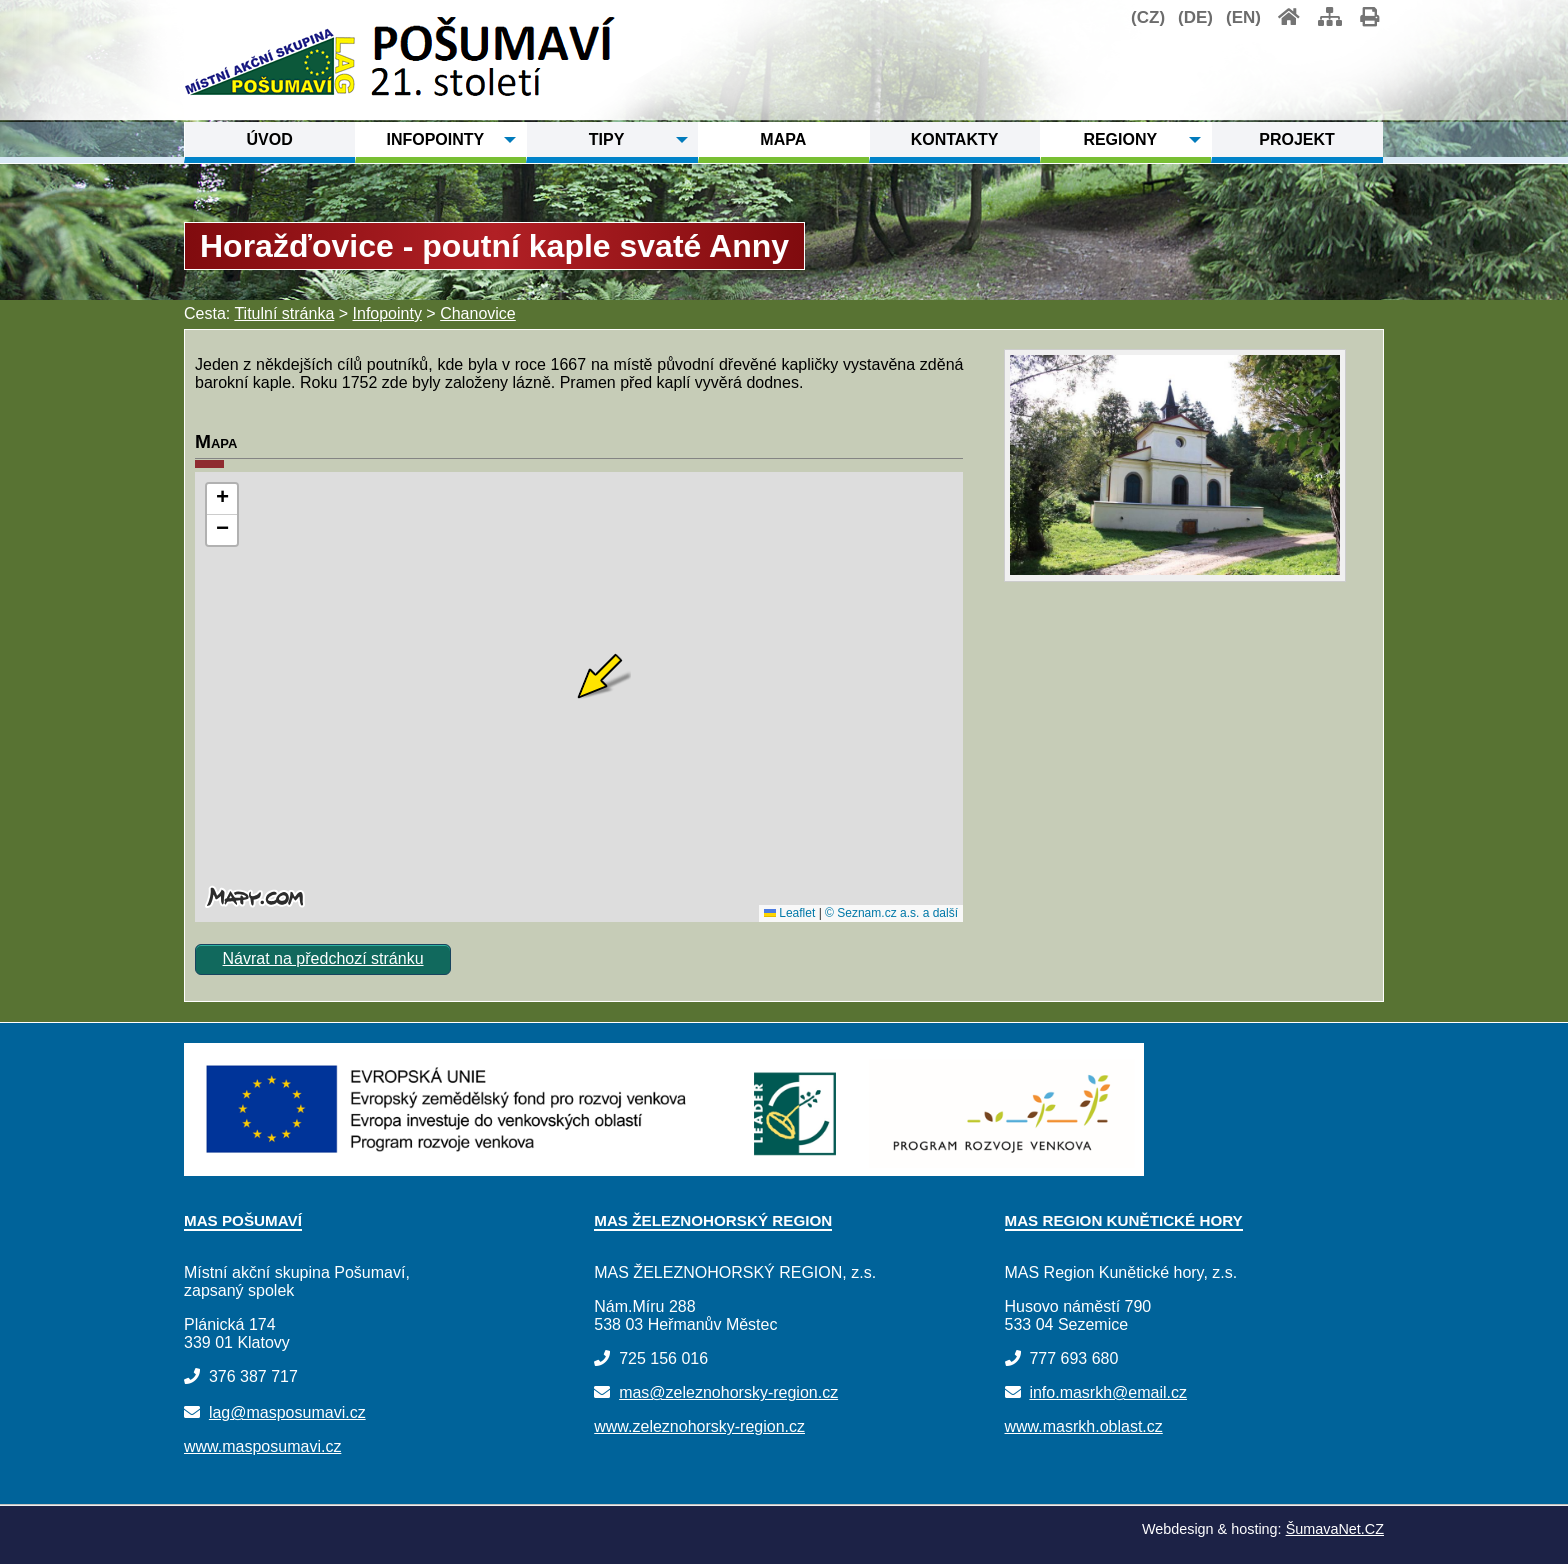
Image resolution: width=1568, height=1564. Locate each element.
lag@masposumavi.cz (287, 1412)
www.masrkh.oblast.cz (1084, 1426)
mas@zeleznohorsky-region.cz (728, 1392)
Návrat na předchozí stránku (323, 958)
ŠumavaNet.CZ (1335, 1529)
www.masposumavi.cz (262, 1446)
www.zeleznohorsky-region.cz (699, 1426)
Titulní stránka (284, 313)
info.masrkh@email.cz (1108, 1392)
